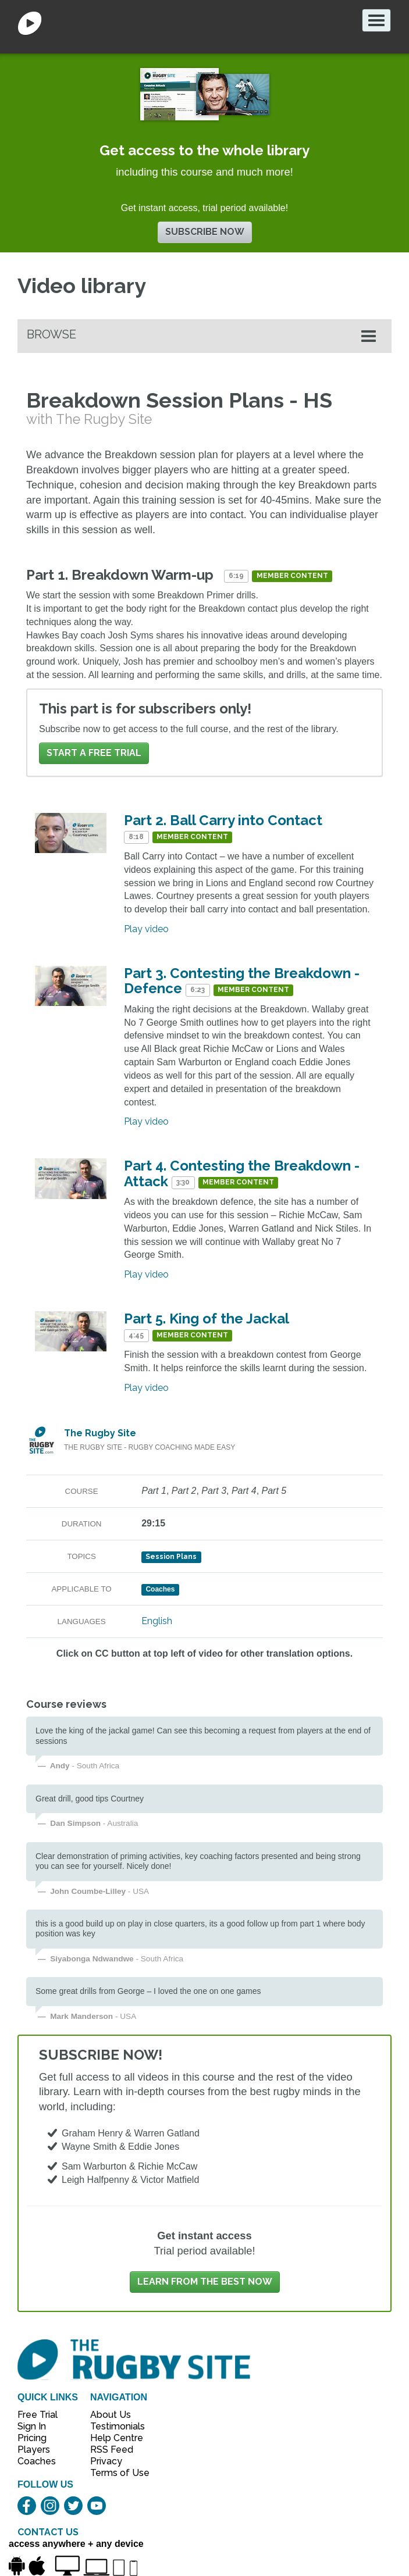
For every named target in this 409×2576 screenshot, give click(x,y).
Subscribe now (204, 231)
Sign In (31, 2426)
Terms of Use (113, 2472)
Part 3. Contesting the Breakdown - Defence (242, 981)
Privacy (106, 2461)
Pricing (32, 2437)
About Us (110, 2414)
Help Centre (113, 2437)
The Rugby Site (100, 1433)
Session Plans (171, 1557)
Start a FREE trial (94, 752)
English (156, 1620)
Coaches (36, 2461)
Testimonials (113, 2426)
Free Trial (37, 2414)
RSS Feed (113, 2449)
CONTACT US (48, 2532)
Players (33, 2449)
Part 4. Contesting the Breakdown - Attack (242, 1173)
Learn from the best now (204, 2281)
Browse (51, 334)
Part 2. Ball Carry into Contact (223, 820)
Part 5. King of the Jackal (206, 1318)
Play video (146, 928)
